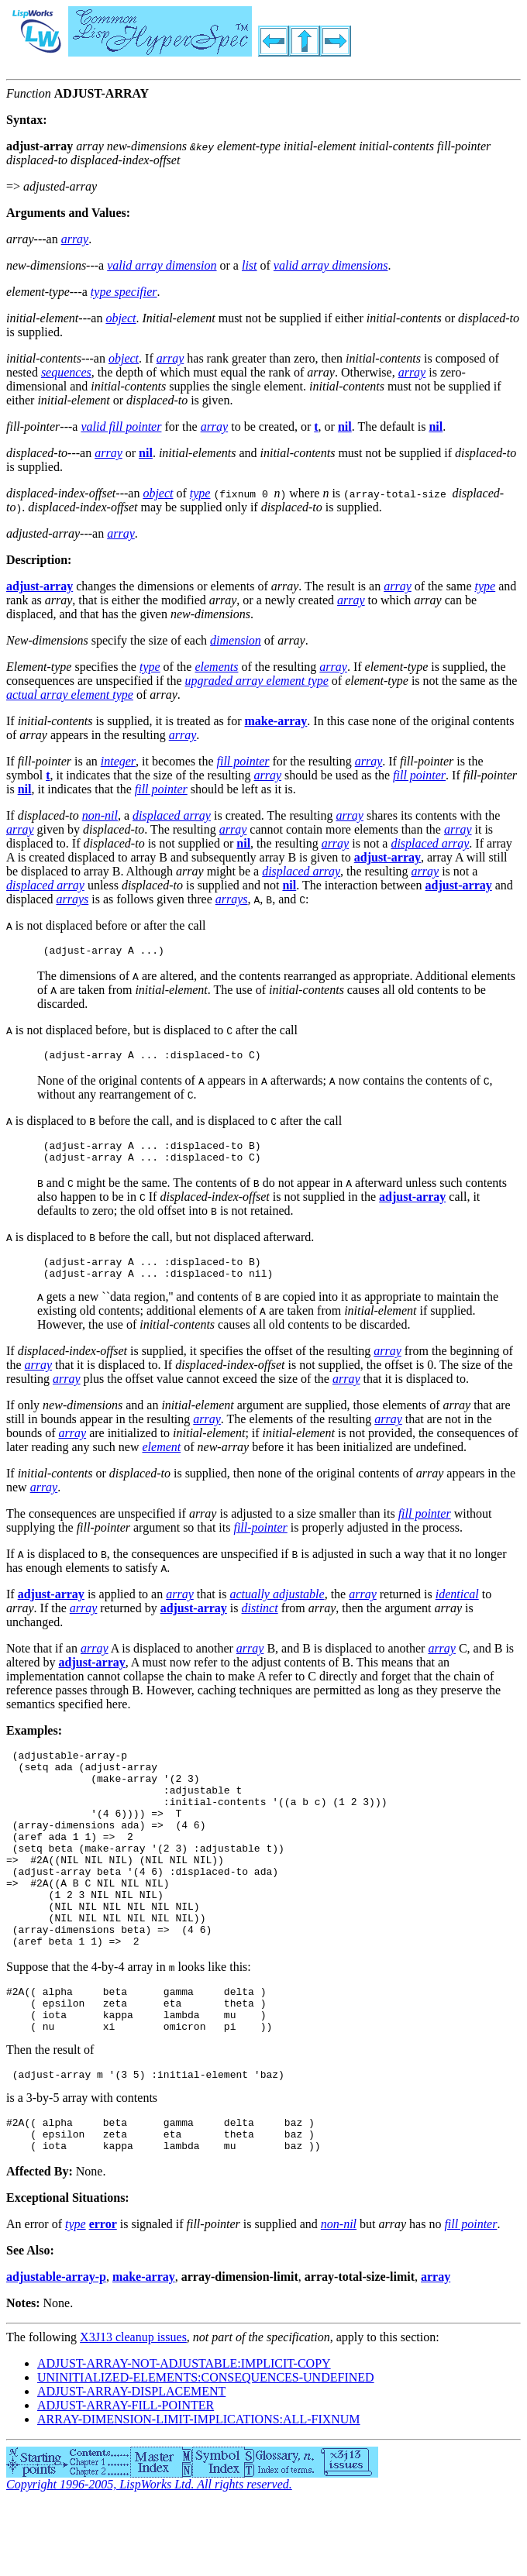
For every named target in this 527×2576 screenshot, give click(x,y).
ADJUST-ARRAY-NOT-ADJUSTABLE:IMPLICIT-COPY (184, 2435)
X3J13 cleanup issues (133, 2409)
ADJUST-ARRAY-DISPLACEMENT (131, 2463)
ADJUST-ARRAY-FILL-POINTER (125, 2477)
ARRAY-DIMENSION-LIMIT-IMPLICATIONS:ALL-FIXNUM (198, 2491)
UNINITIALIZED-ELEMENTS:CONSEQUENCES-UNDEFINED (205, 2449)
